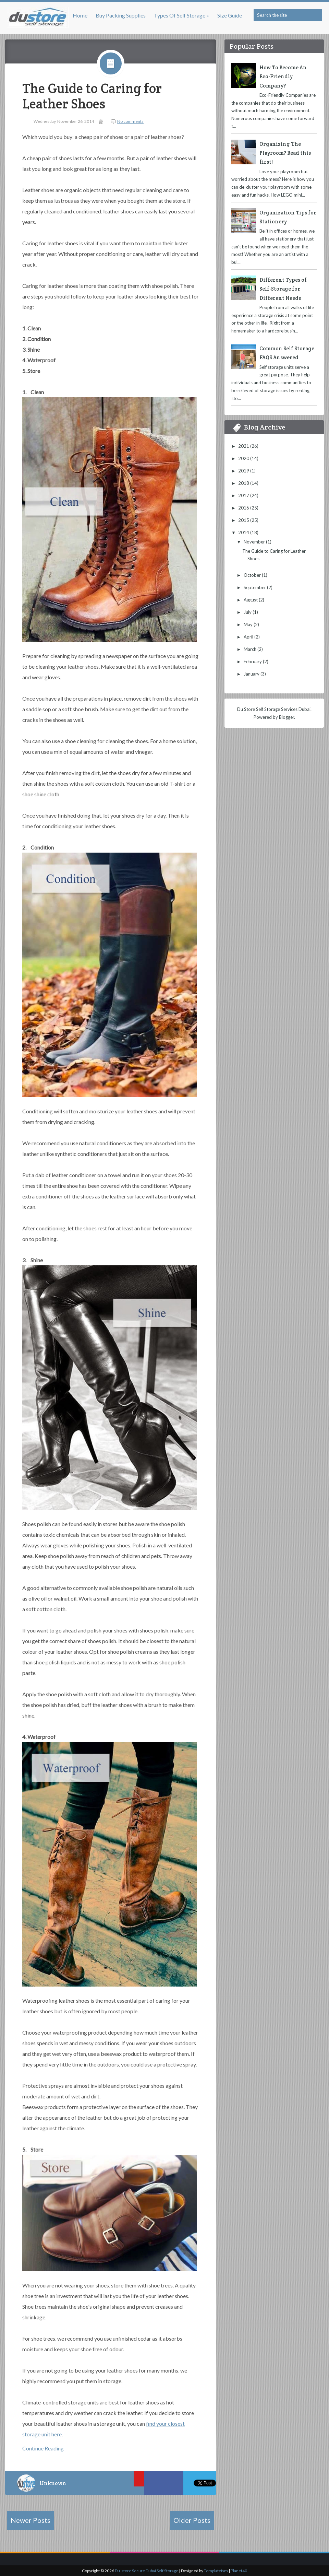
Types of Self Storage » (181, 15)
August (251, 599)
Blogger (286, 717)
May (249, 624)
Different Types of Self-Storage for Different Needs (283, 289)
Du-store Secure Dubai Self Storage (146, 2570)
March (250, 649)
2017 (244, 495)
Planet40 (239, 2570)
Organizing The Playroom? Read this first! (285, 153)
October (253, 575)
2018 (244, 483)
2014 (244, 532)
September (255, 587)
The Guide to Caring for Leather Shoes (92, 96)
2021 (244, 446)
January (252, 674)
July (248, 612)
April (249, 637)
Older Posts (191, 2520)
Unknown (52, 2483)
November (255, 542)
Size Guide (229, 15)
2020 (244, 458)
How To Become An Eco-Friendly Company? (283, 76)
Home (80, 15)
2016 (244, 508)
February (253, 661)
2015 (244, 520)
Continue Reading (43, 2448)
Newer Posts (30, 2520)
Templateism (216, 2570)
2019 (244, 470)
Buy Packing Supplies (121, 15)
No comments (130, 121)
